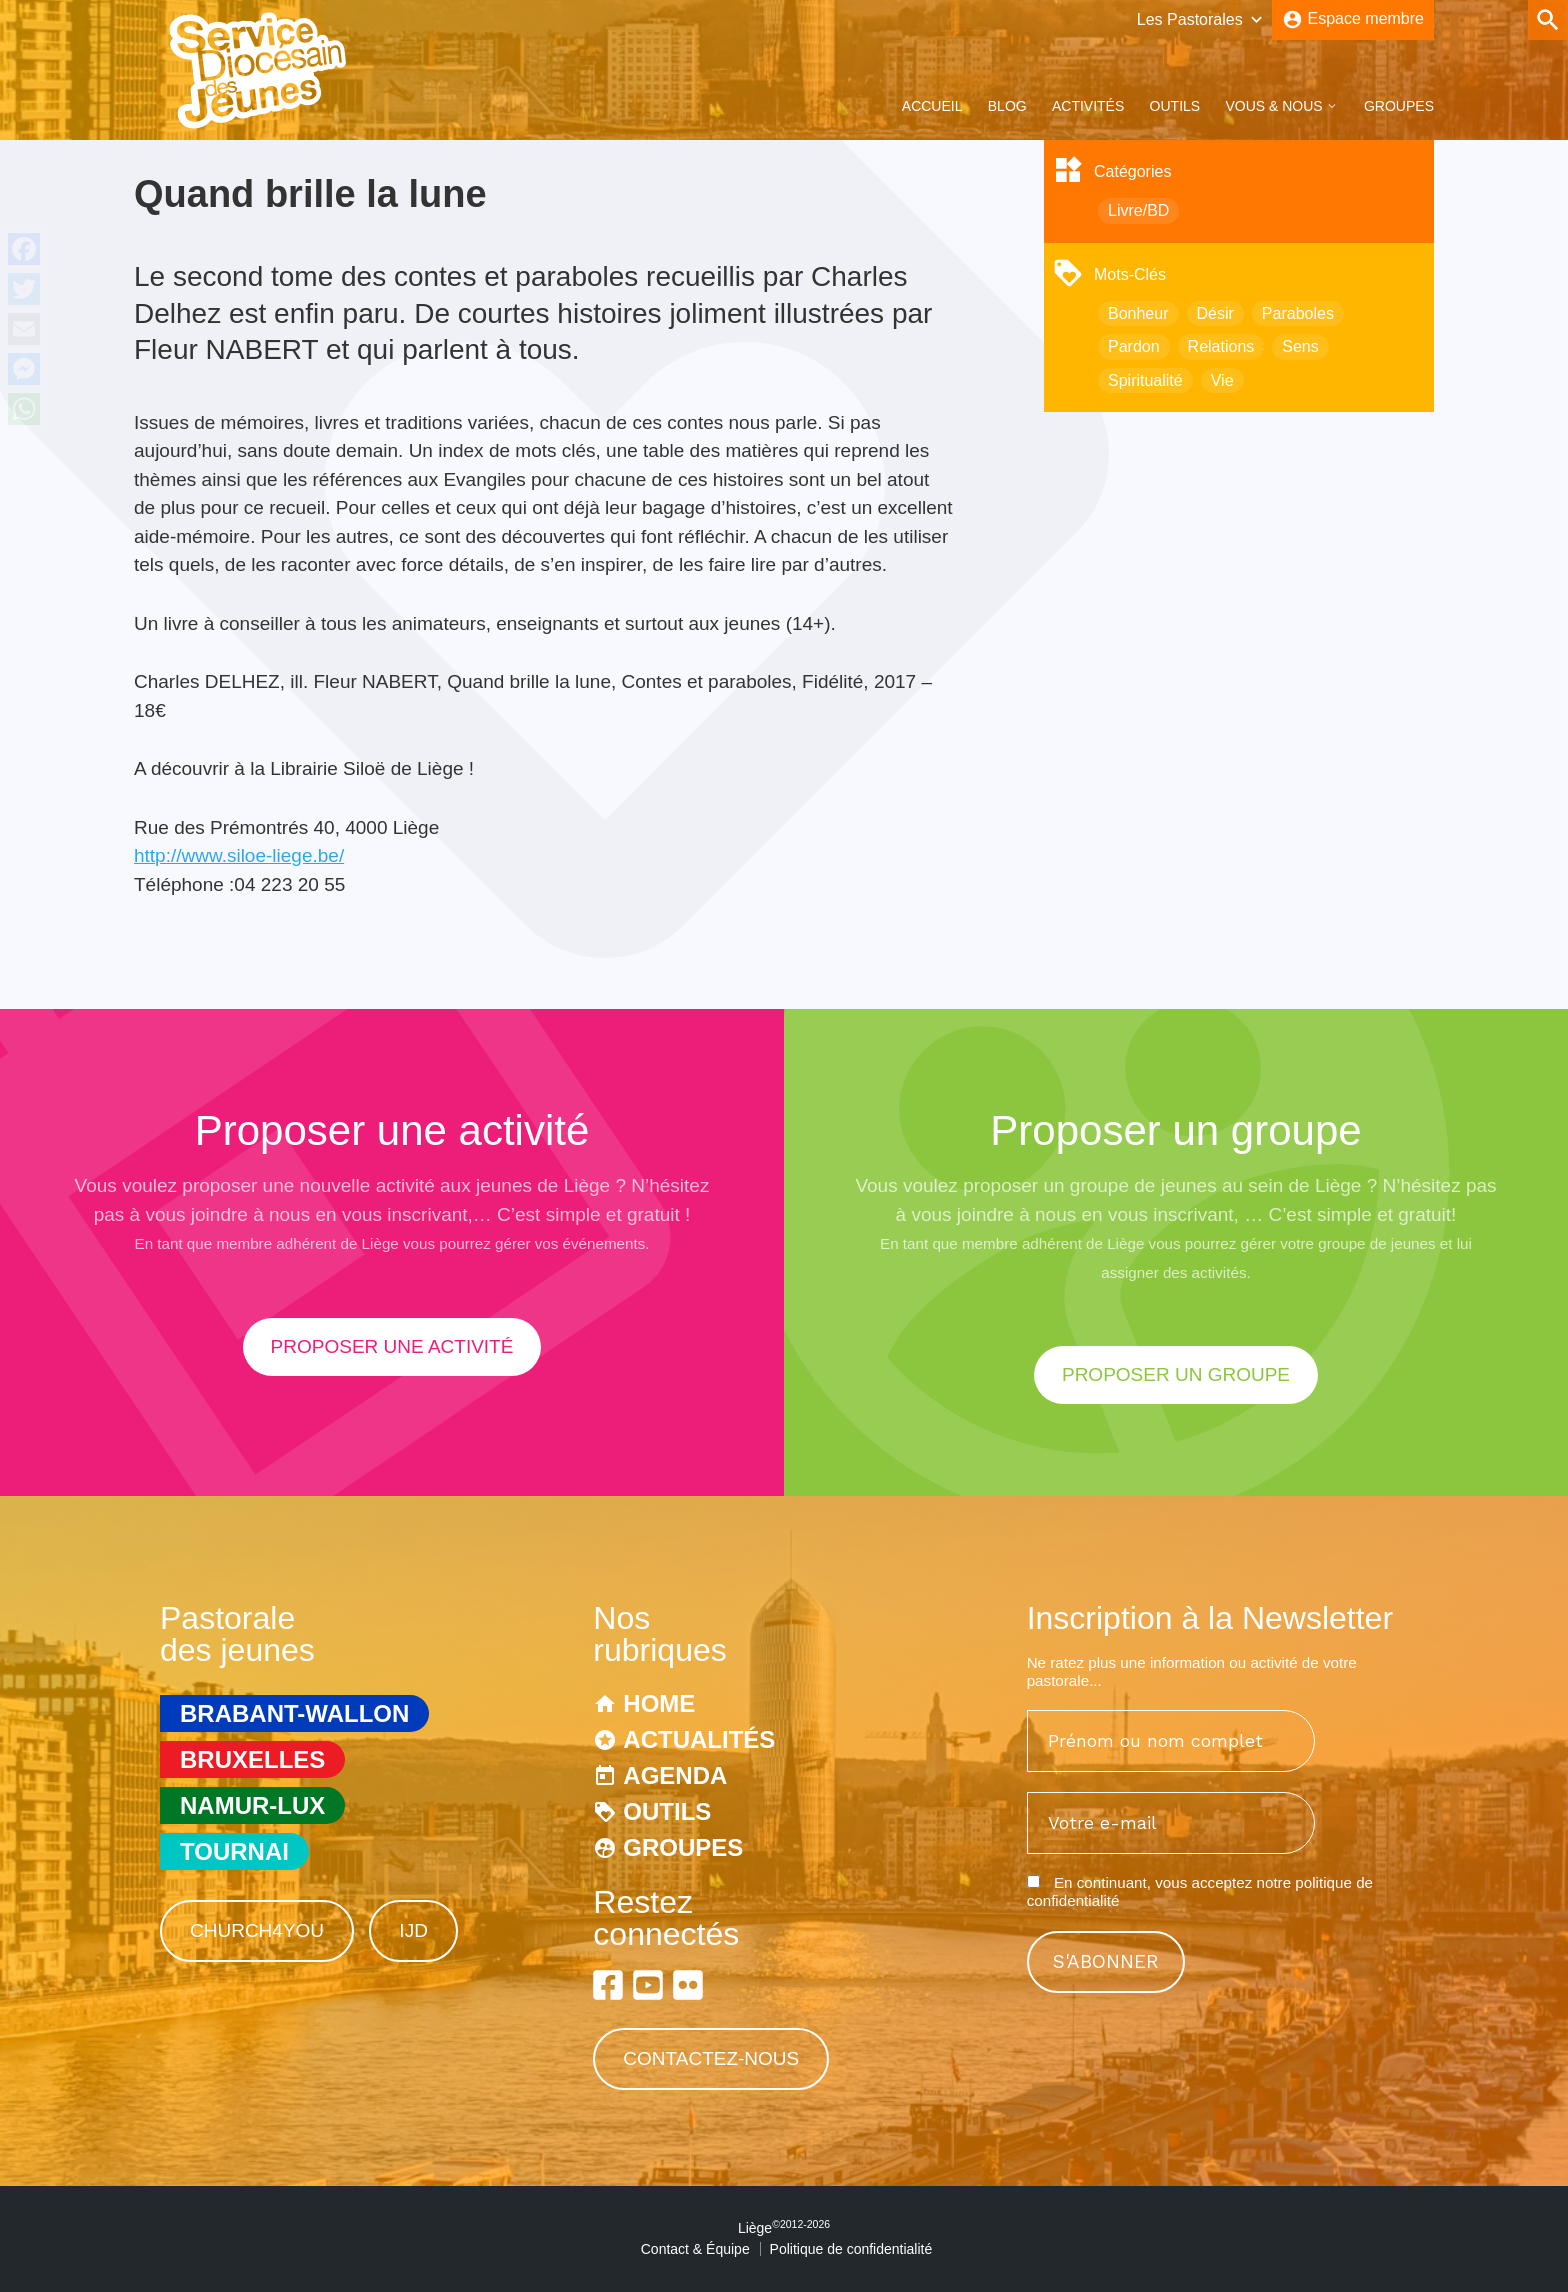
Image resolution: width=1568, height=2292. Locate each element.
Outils (1175, 106)
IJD (413, 1930)
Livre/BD (1138, 210)
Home (659, 1703)
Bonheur (1138, 313)
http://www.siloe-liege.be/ (239, 855)
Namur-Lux (252, 1805)
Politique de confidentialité (851, 2249)
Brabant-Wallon (294, 1713)
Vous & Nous (1273, 106)
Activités (1088, 106)
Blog (1007, 106)
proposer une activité (392, 1346)
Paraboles (1298, 313)
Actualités (699, 1739)
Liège (784, 2228)
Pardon (1134, 346)
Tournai (234, 1851)
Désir (1215, 313)
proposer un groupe (1176, 1374)
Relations (1221, 346)
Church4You (257, 1930)
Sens (1300, 346)
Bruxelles (252, 1759)
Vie (1222, 380)
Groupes (1399, 106)
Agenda (675, 1775)
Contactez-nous (711, 2058)
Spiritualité (1145, 380)
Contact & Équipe (695, 2249)
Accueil (932, 106)
